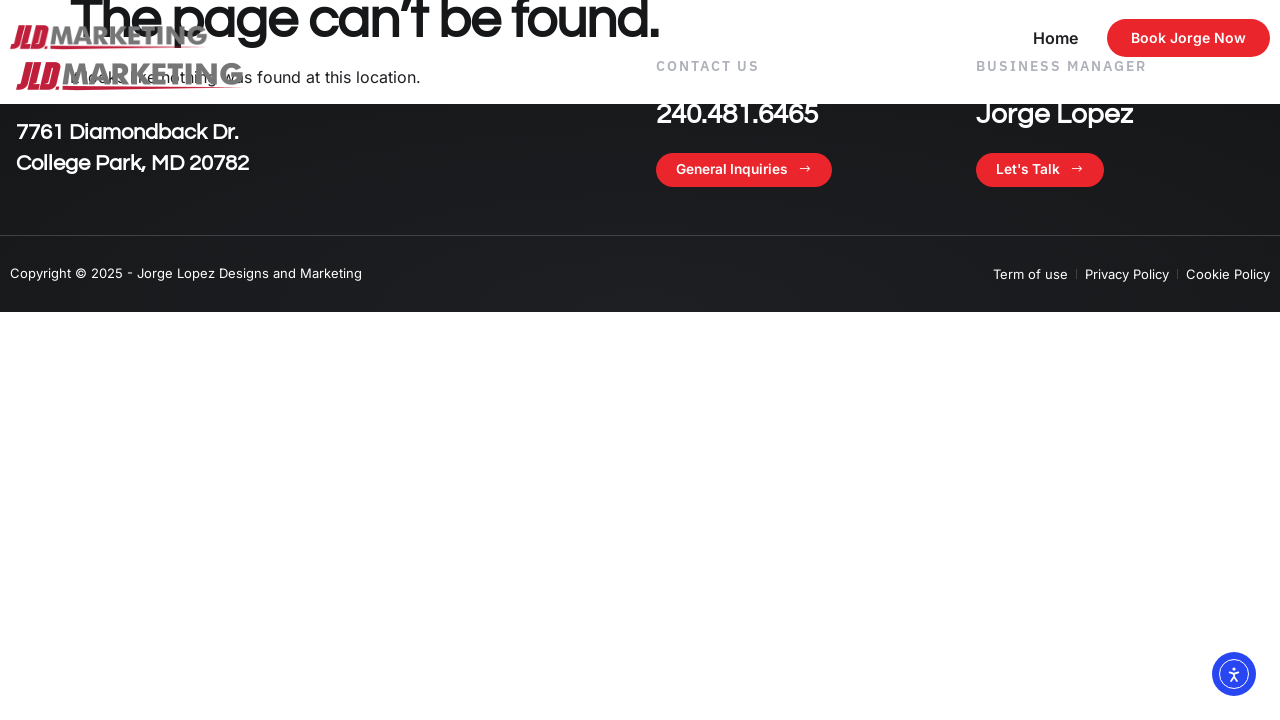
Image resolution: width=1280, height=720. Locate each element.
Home (1055, 38)
